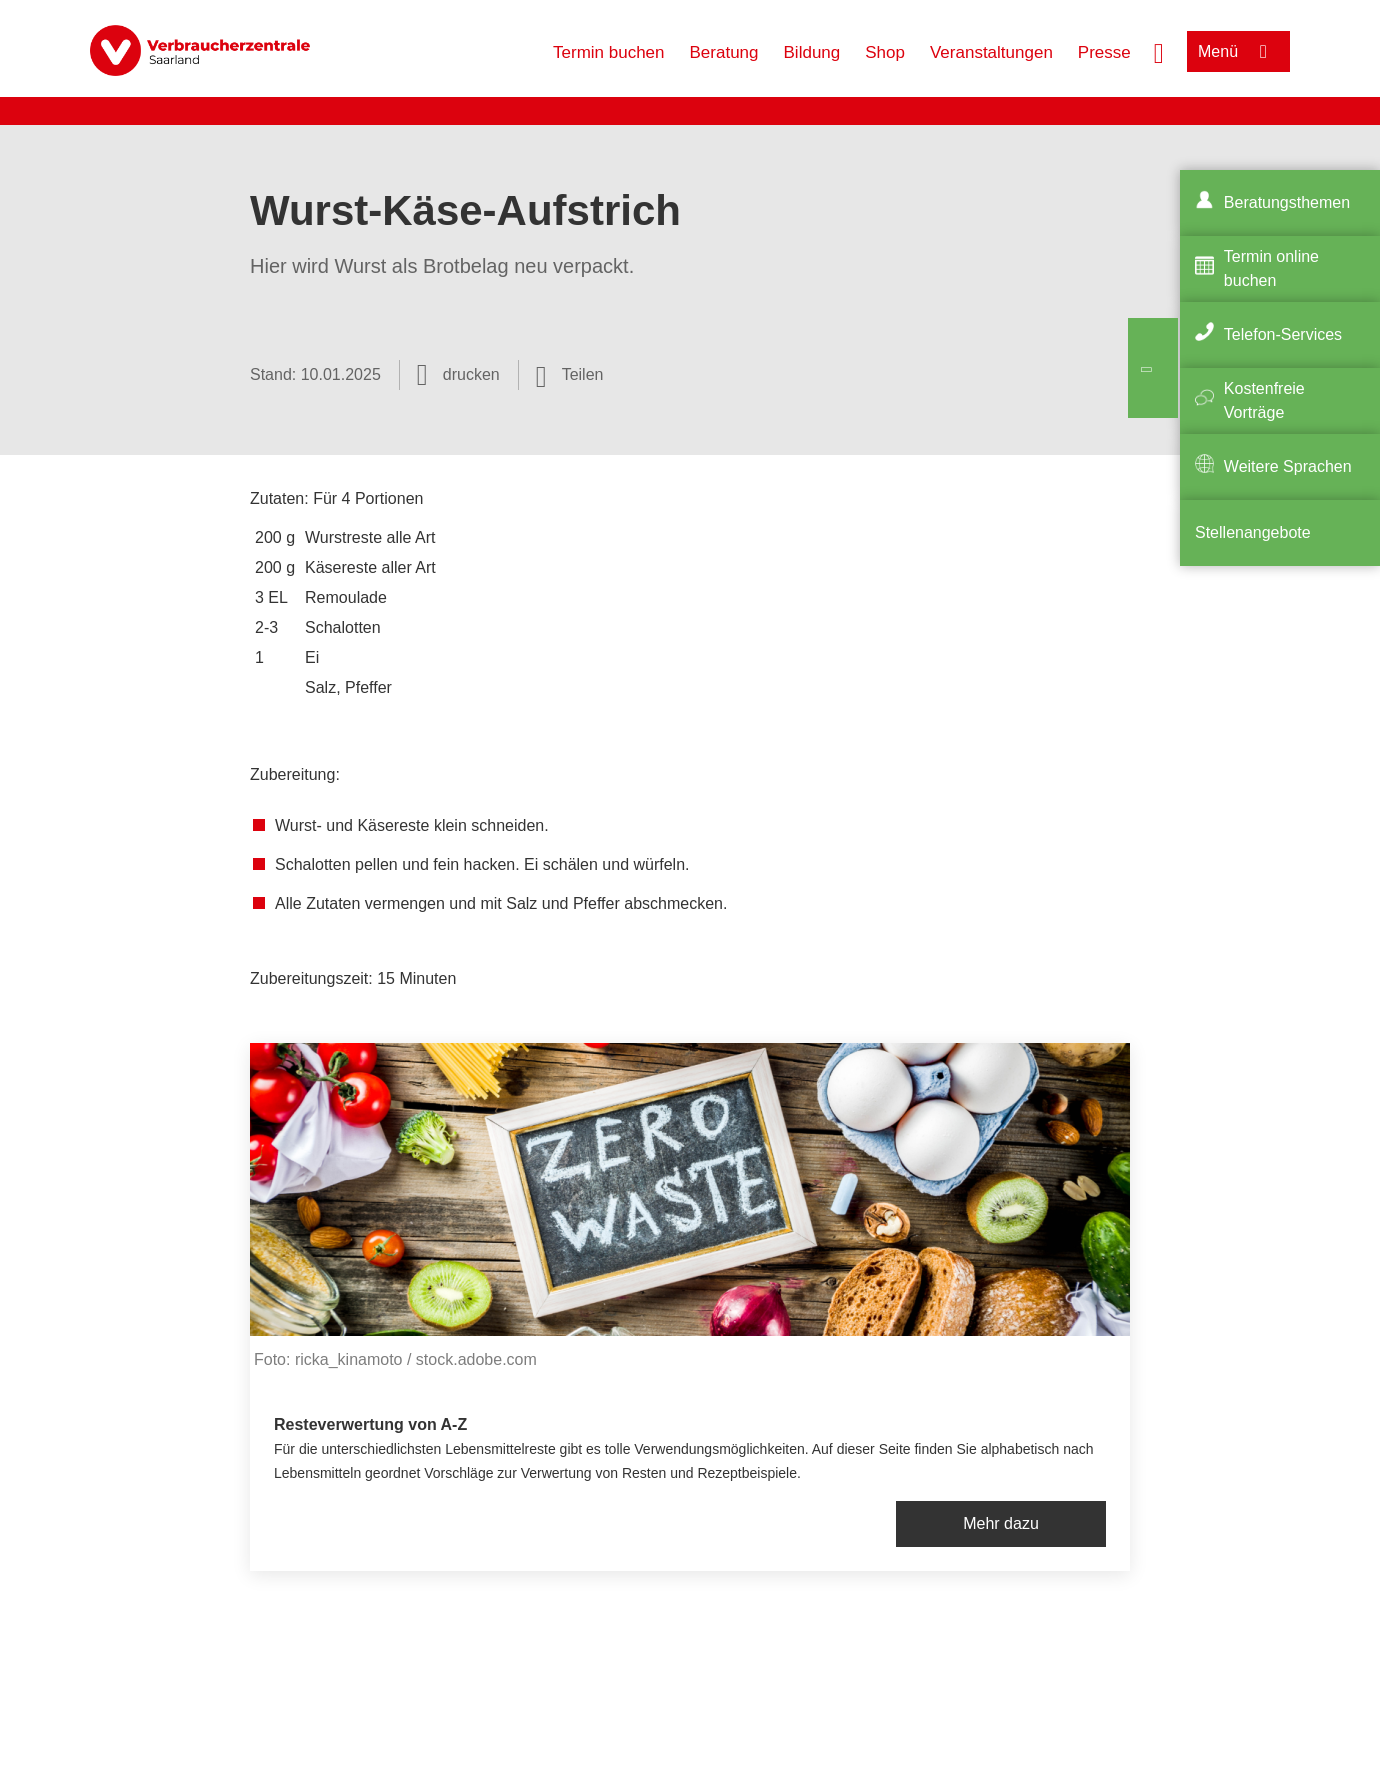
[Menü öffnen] (1238, 51)
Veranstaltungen (991, 52)
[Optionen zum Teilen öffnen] (570, 375)
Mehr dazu (1001, 1523)
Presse (1104, 52)
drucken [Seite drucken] (471, 374)
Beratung (724, 52)
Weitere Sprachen (1288, 466)
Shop (885, 52)
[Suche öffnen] (1159, 51)
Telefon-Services (1283, 334)
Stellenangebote (1253, 532)
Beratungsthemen (1287, 202)
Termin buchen (609, 52)
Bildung (812, 52)
